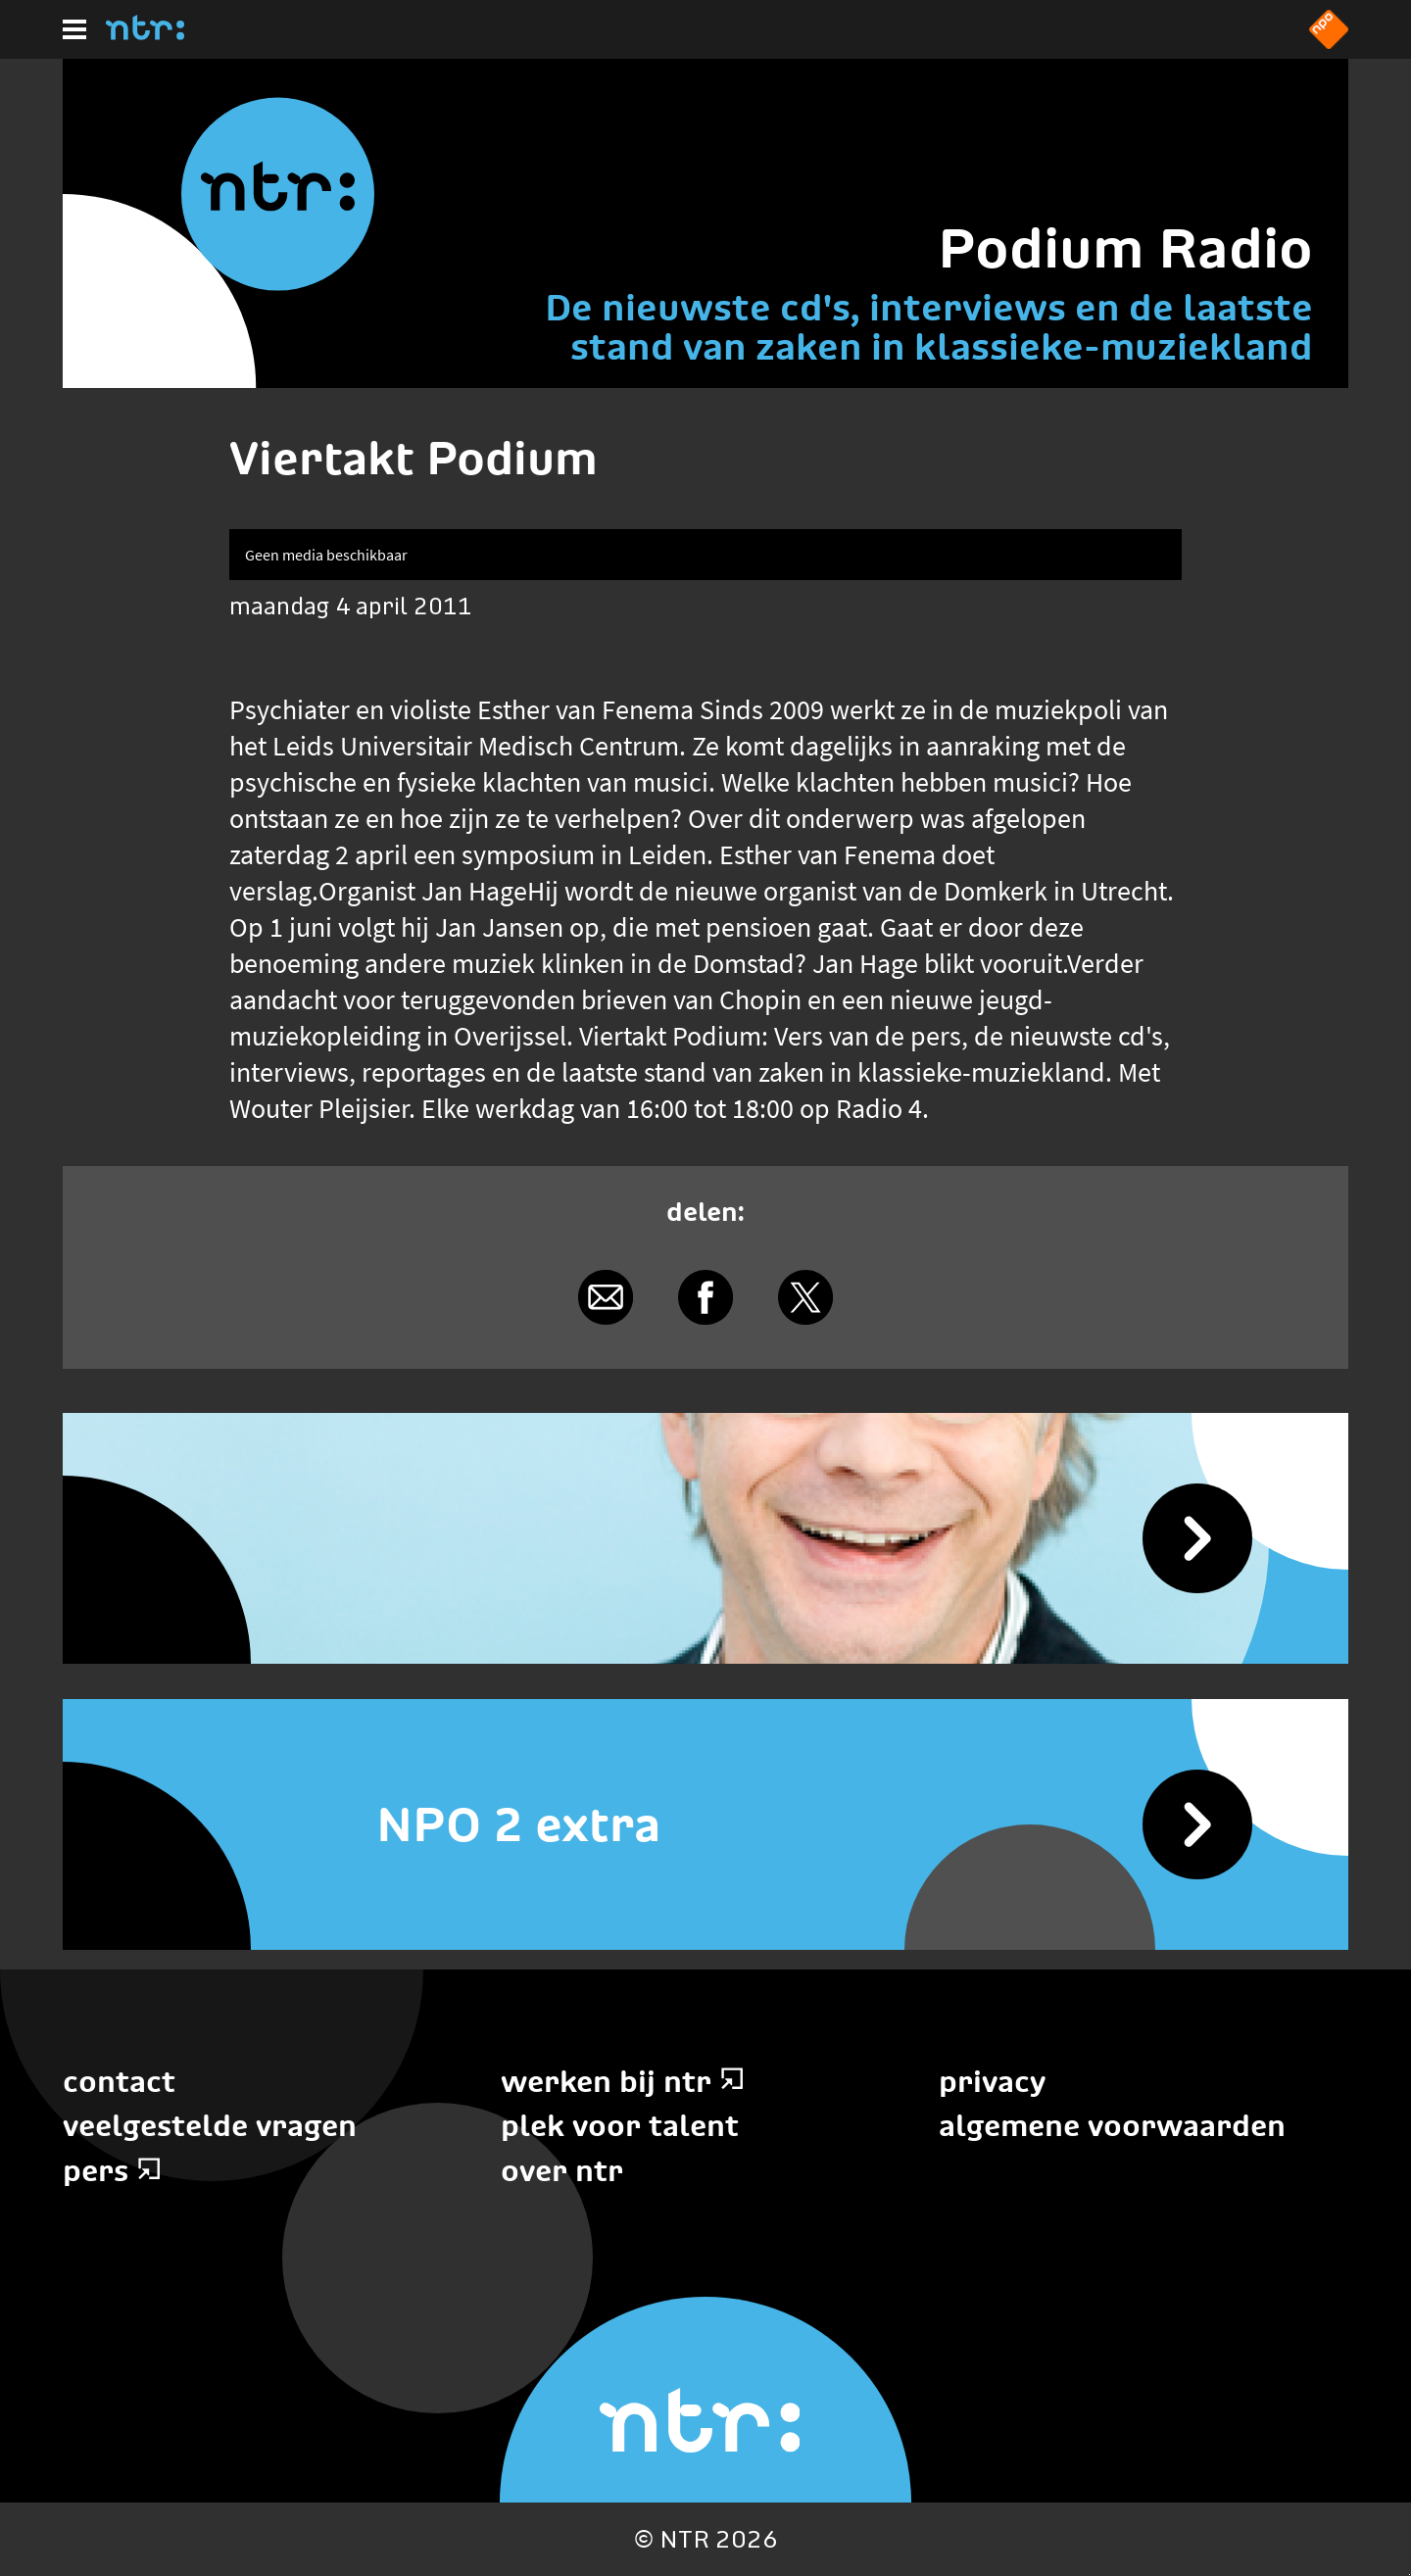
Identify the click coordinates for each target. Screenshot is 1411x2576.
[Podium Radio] (705, 1538)
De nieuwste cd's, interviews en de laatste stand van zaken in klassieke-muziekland (929, 326)
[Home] (145, 34)
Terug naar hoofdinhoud (1409, 2574)
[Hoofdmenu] (74, 29)
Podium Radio (1125, 248)
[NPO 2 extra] (705, 1824)
